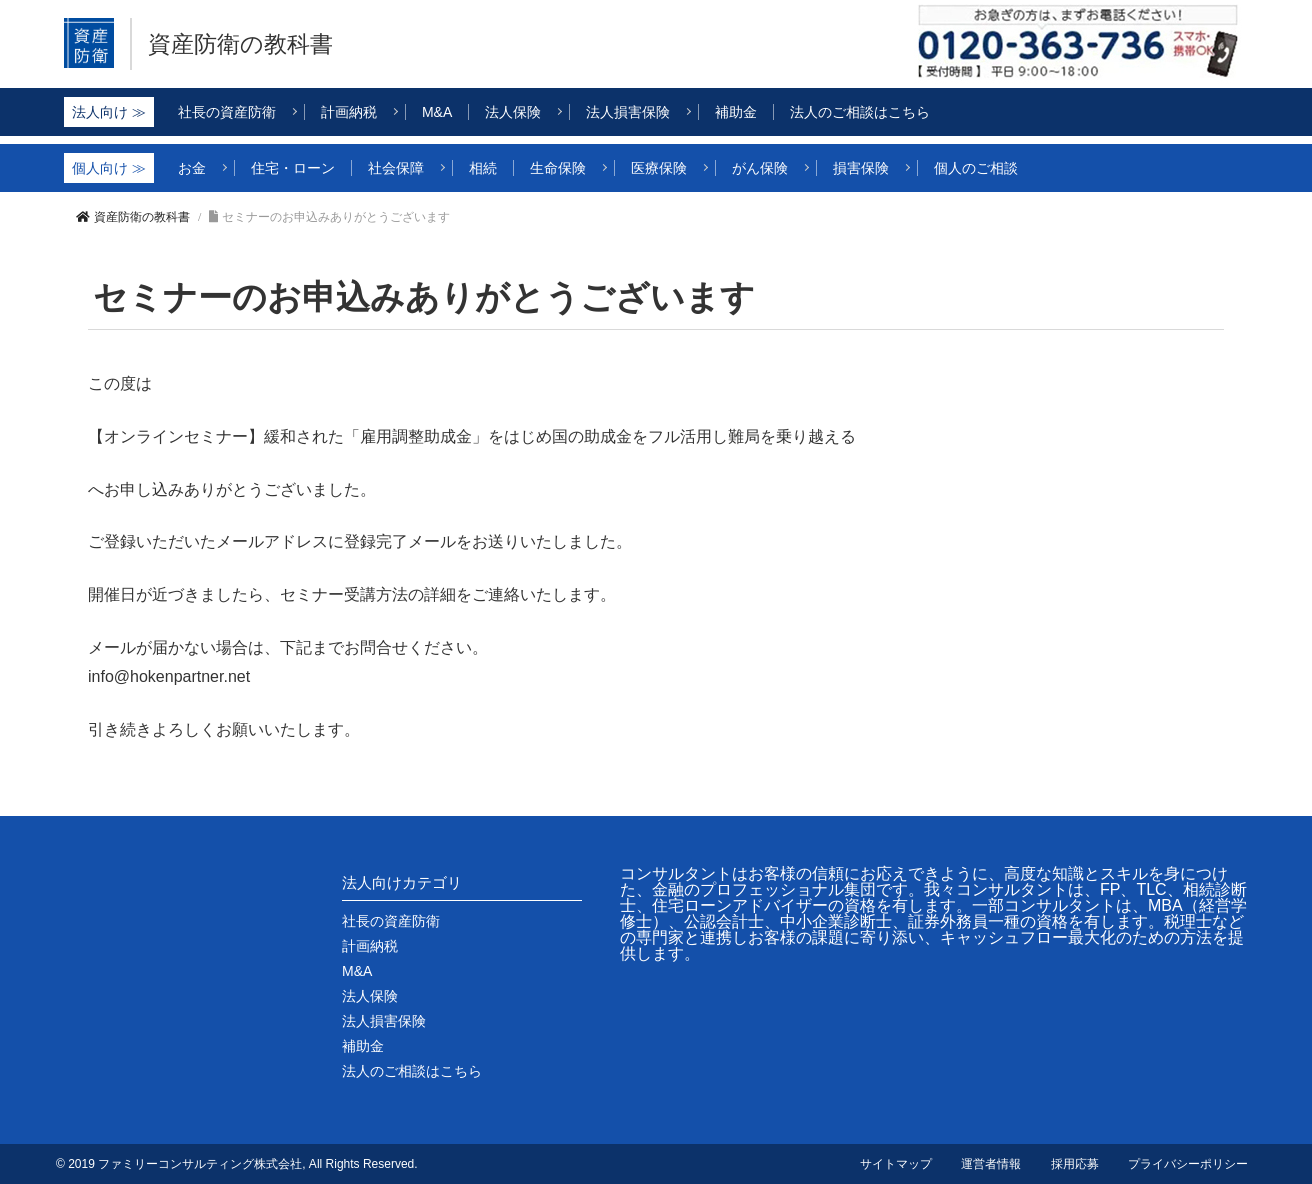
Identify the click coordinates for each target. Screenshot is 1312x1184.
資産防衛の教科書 (248, 44)
